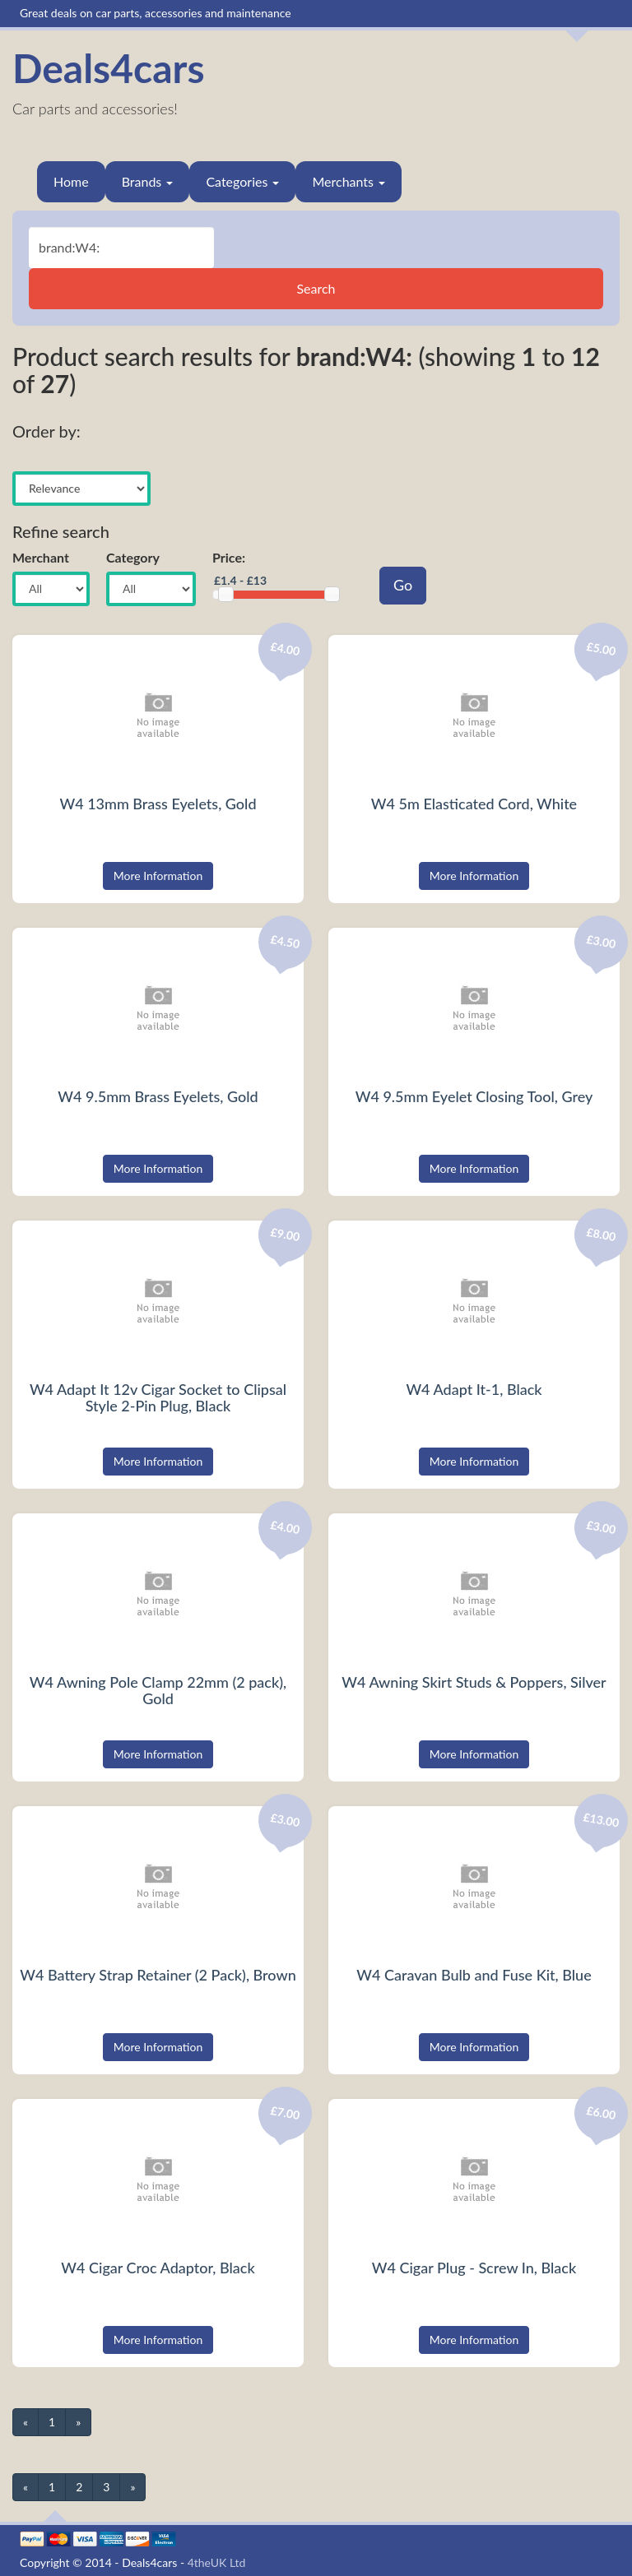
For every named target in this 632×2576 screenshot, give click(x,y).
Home (71, 181)
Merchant (40, 557)
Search (315, 288)
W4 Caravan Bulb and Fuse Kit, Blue (473, 1975)
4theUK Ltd (217, 2562)
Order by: (46, 431)
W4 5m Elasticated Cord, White (474, 804)
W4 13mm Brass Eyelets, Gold (157, 804)
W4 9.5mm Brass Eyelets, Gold (158, 1096)
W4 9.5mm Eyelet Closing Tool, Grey (474, 1096)
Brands (148, 181)
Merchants (348, 181)
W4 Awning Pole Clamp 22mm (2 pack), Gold (158, 1690)
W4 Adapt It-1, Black (473, 1389)
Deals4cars (108, 67)
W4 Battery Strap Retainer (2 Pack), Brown (157, 1975)
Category (133, 557)
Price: (228, 557)
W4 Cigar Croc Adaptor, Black (157, 2268)
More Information (158, 876)
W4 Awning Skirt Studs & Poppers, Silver (474, 1682)
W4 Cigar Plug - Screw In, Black (474, 2268)
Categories (242, 181)
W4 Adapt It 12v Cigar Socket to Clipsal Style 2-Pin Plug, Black (158, 1397)
